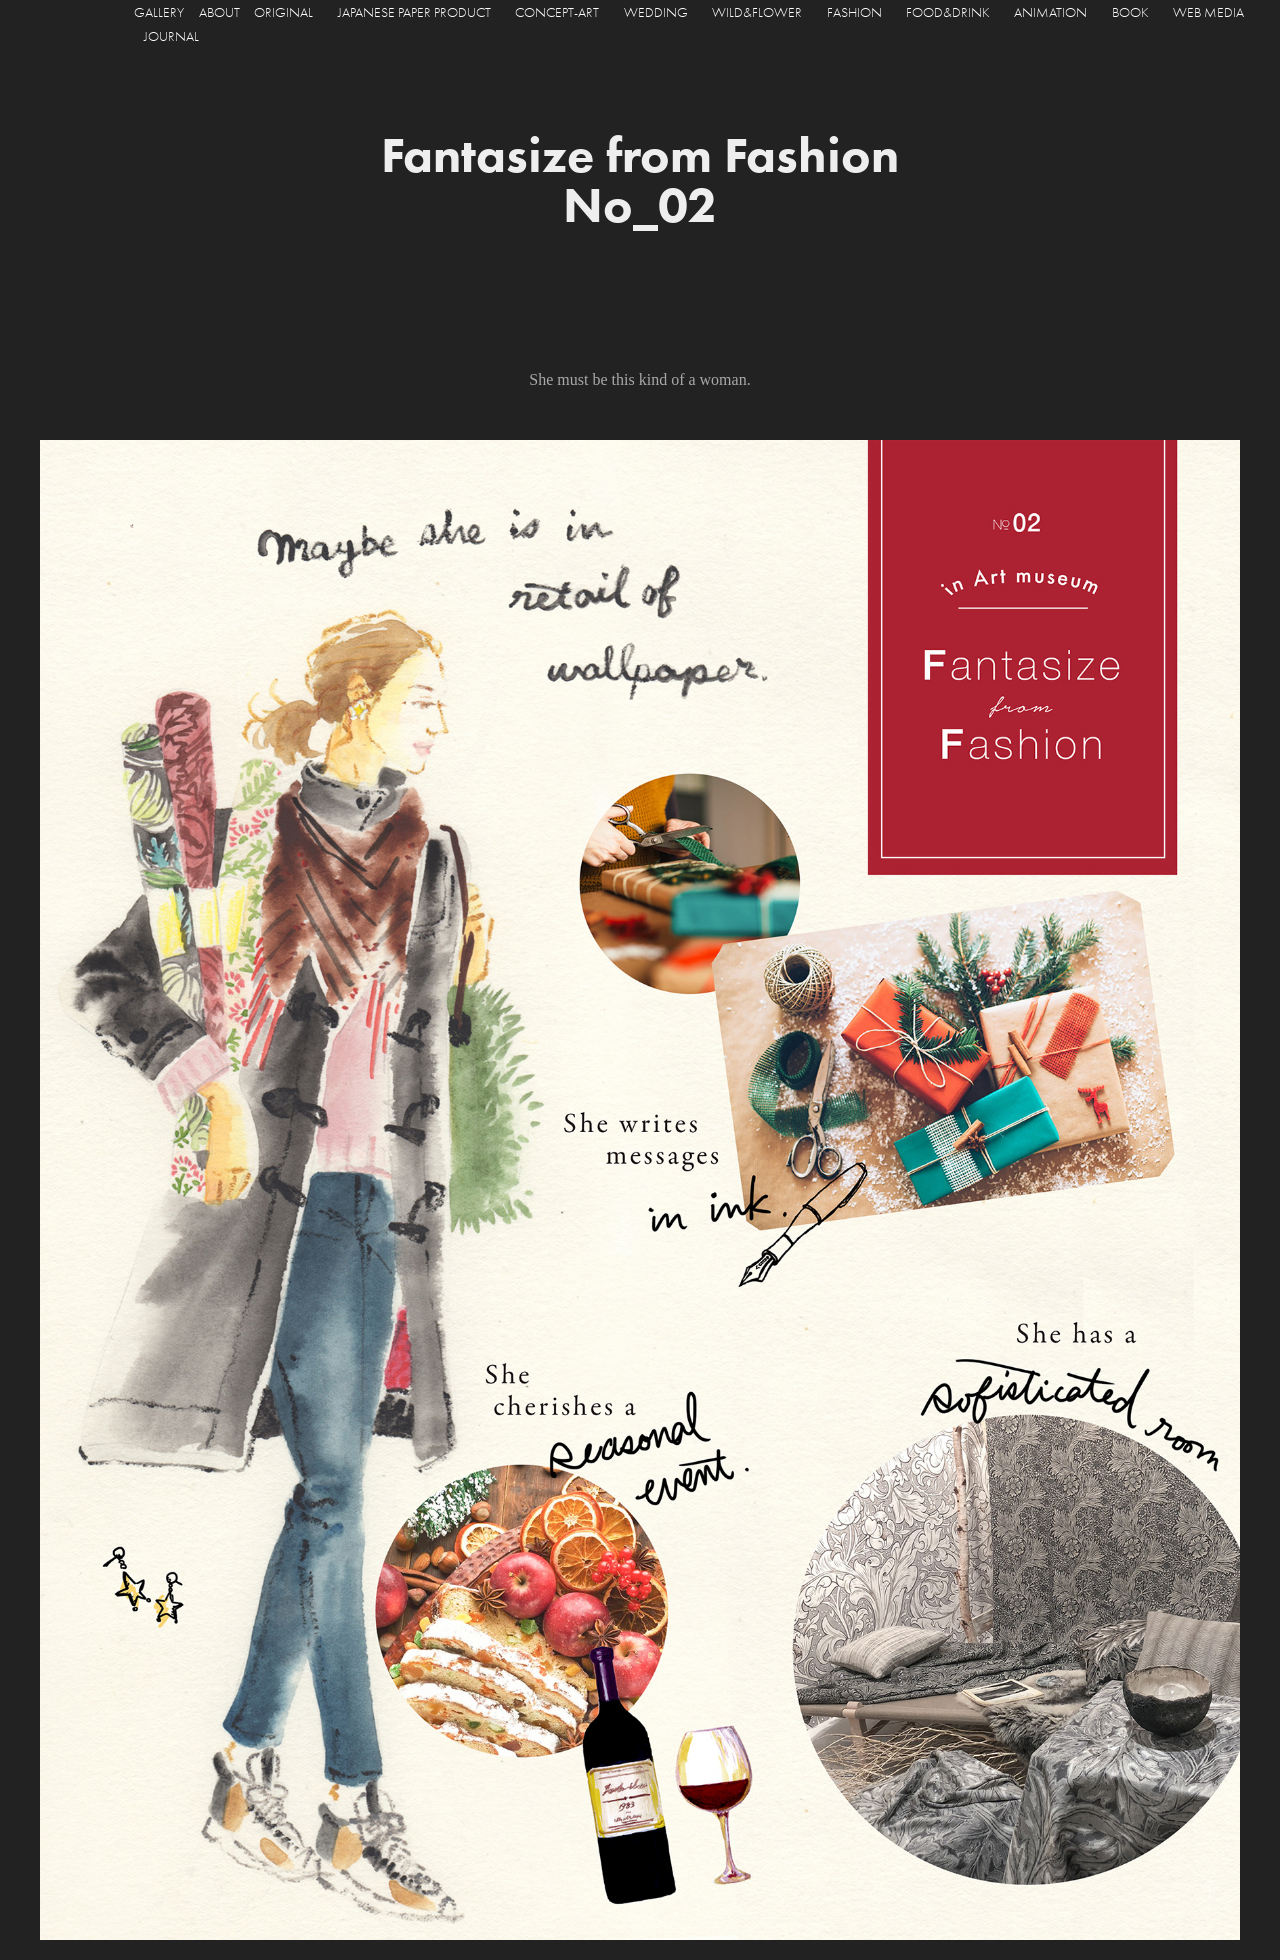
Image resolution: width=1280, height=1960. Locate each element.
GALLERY (159, 12)
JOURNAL (171, 36)
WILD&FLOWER (757, 12)
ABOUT (219, 12)
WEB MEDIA (1208, 12)
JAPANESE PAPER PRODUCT (414, 12)
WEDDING (656, 12)
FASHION (854, 12)
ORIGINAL (283, 12)
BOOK (1130, 12)
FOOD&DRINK (948, 12)
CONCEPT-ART (557, 12)
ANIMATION (1050, 12)
